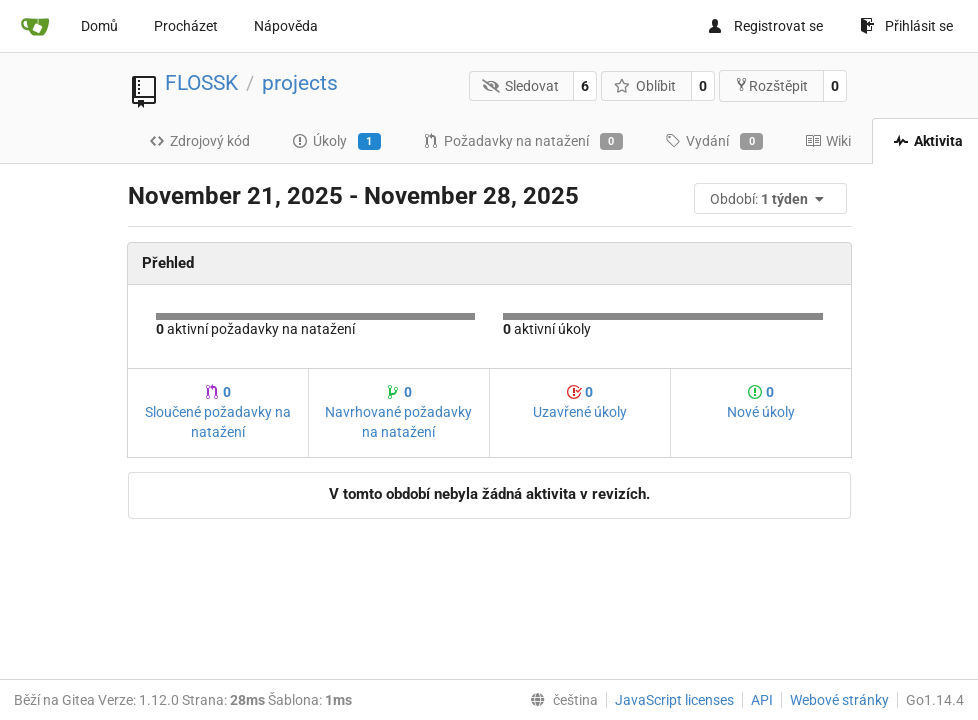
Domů (99, 26)
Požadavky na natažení (523, 142)
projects (300, 83)
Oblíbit (645, 86)
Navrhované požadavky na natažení (398, 412)
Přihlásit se (906, 26)
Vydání (714, 142)
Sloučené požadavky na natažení (218, 412)
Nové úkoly (761, 402)
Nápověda (286, 26)
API (762, 700)
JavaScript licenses (674, 700)
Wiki (828, 141)
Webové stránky (839, 700)
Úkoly (336, 142)
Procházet (186, 26)
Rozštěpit (771, 85)
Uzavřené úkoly (580, 402)
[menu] (772, 198)
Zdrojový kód (199, 141)
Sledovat (520, 86)
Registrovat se (765, 26)
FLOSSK (201, 83)
